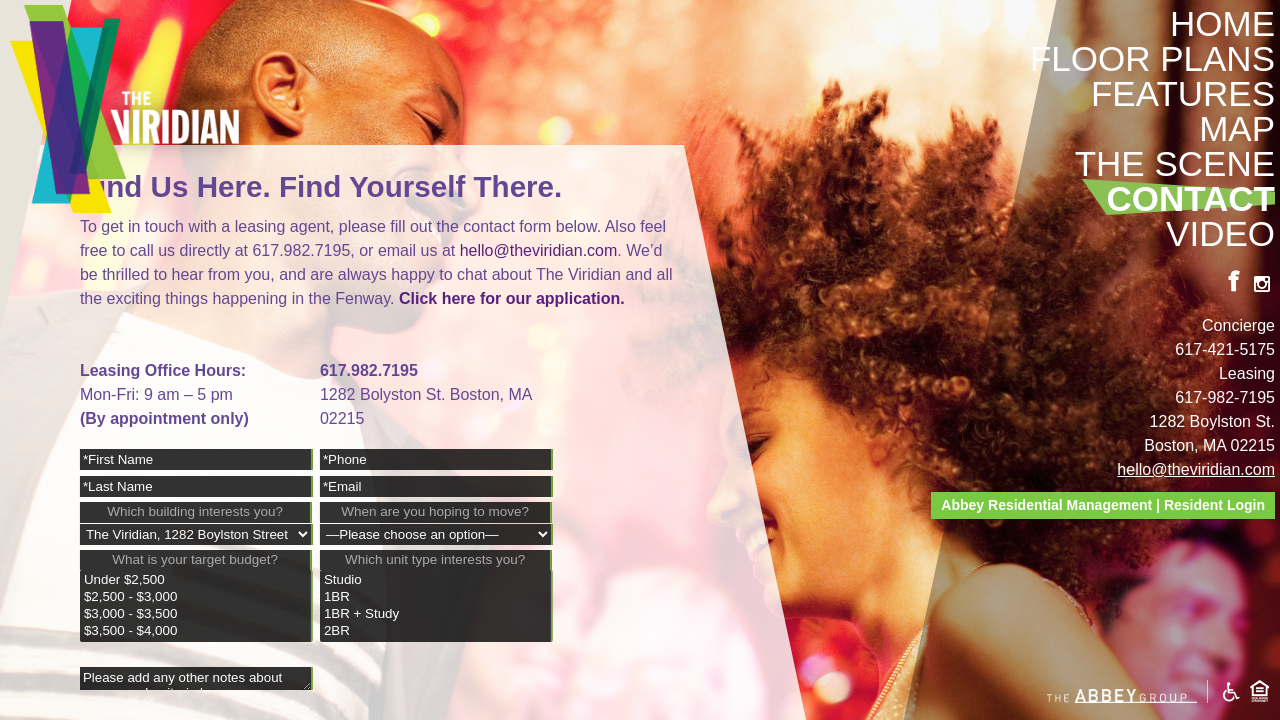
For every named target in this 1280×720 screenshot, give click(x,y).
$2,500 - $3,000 (195, 597)
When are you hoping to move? (435, 511)
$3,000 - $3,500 (195, 614)
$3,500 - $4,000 (195, 631)
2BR (435, 631)
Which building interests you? (195, 511)
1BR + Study (435, 614)
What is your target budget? (195, 559)
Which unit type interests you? (435, 559)
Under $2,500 (195, 580)
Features (1183, 93)
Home (1222, 23)
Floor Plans (1152, 58)
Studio (435, 580)
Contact (1191, 198)
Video (1220, 233)
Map (1237, 128)
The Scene (1175, 163)
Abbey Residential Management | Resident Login (1103, 505)
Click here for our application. (512, 298)
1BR (435, 597)
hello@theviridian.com (1196, 469)
